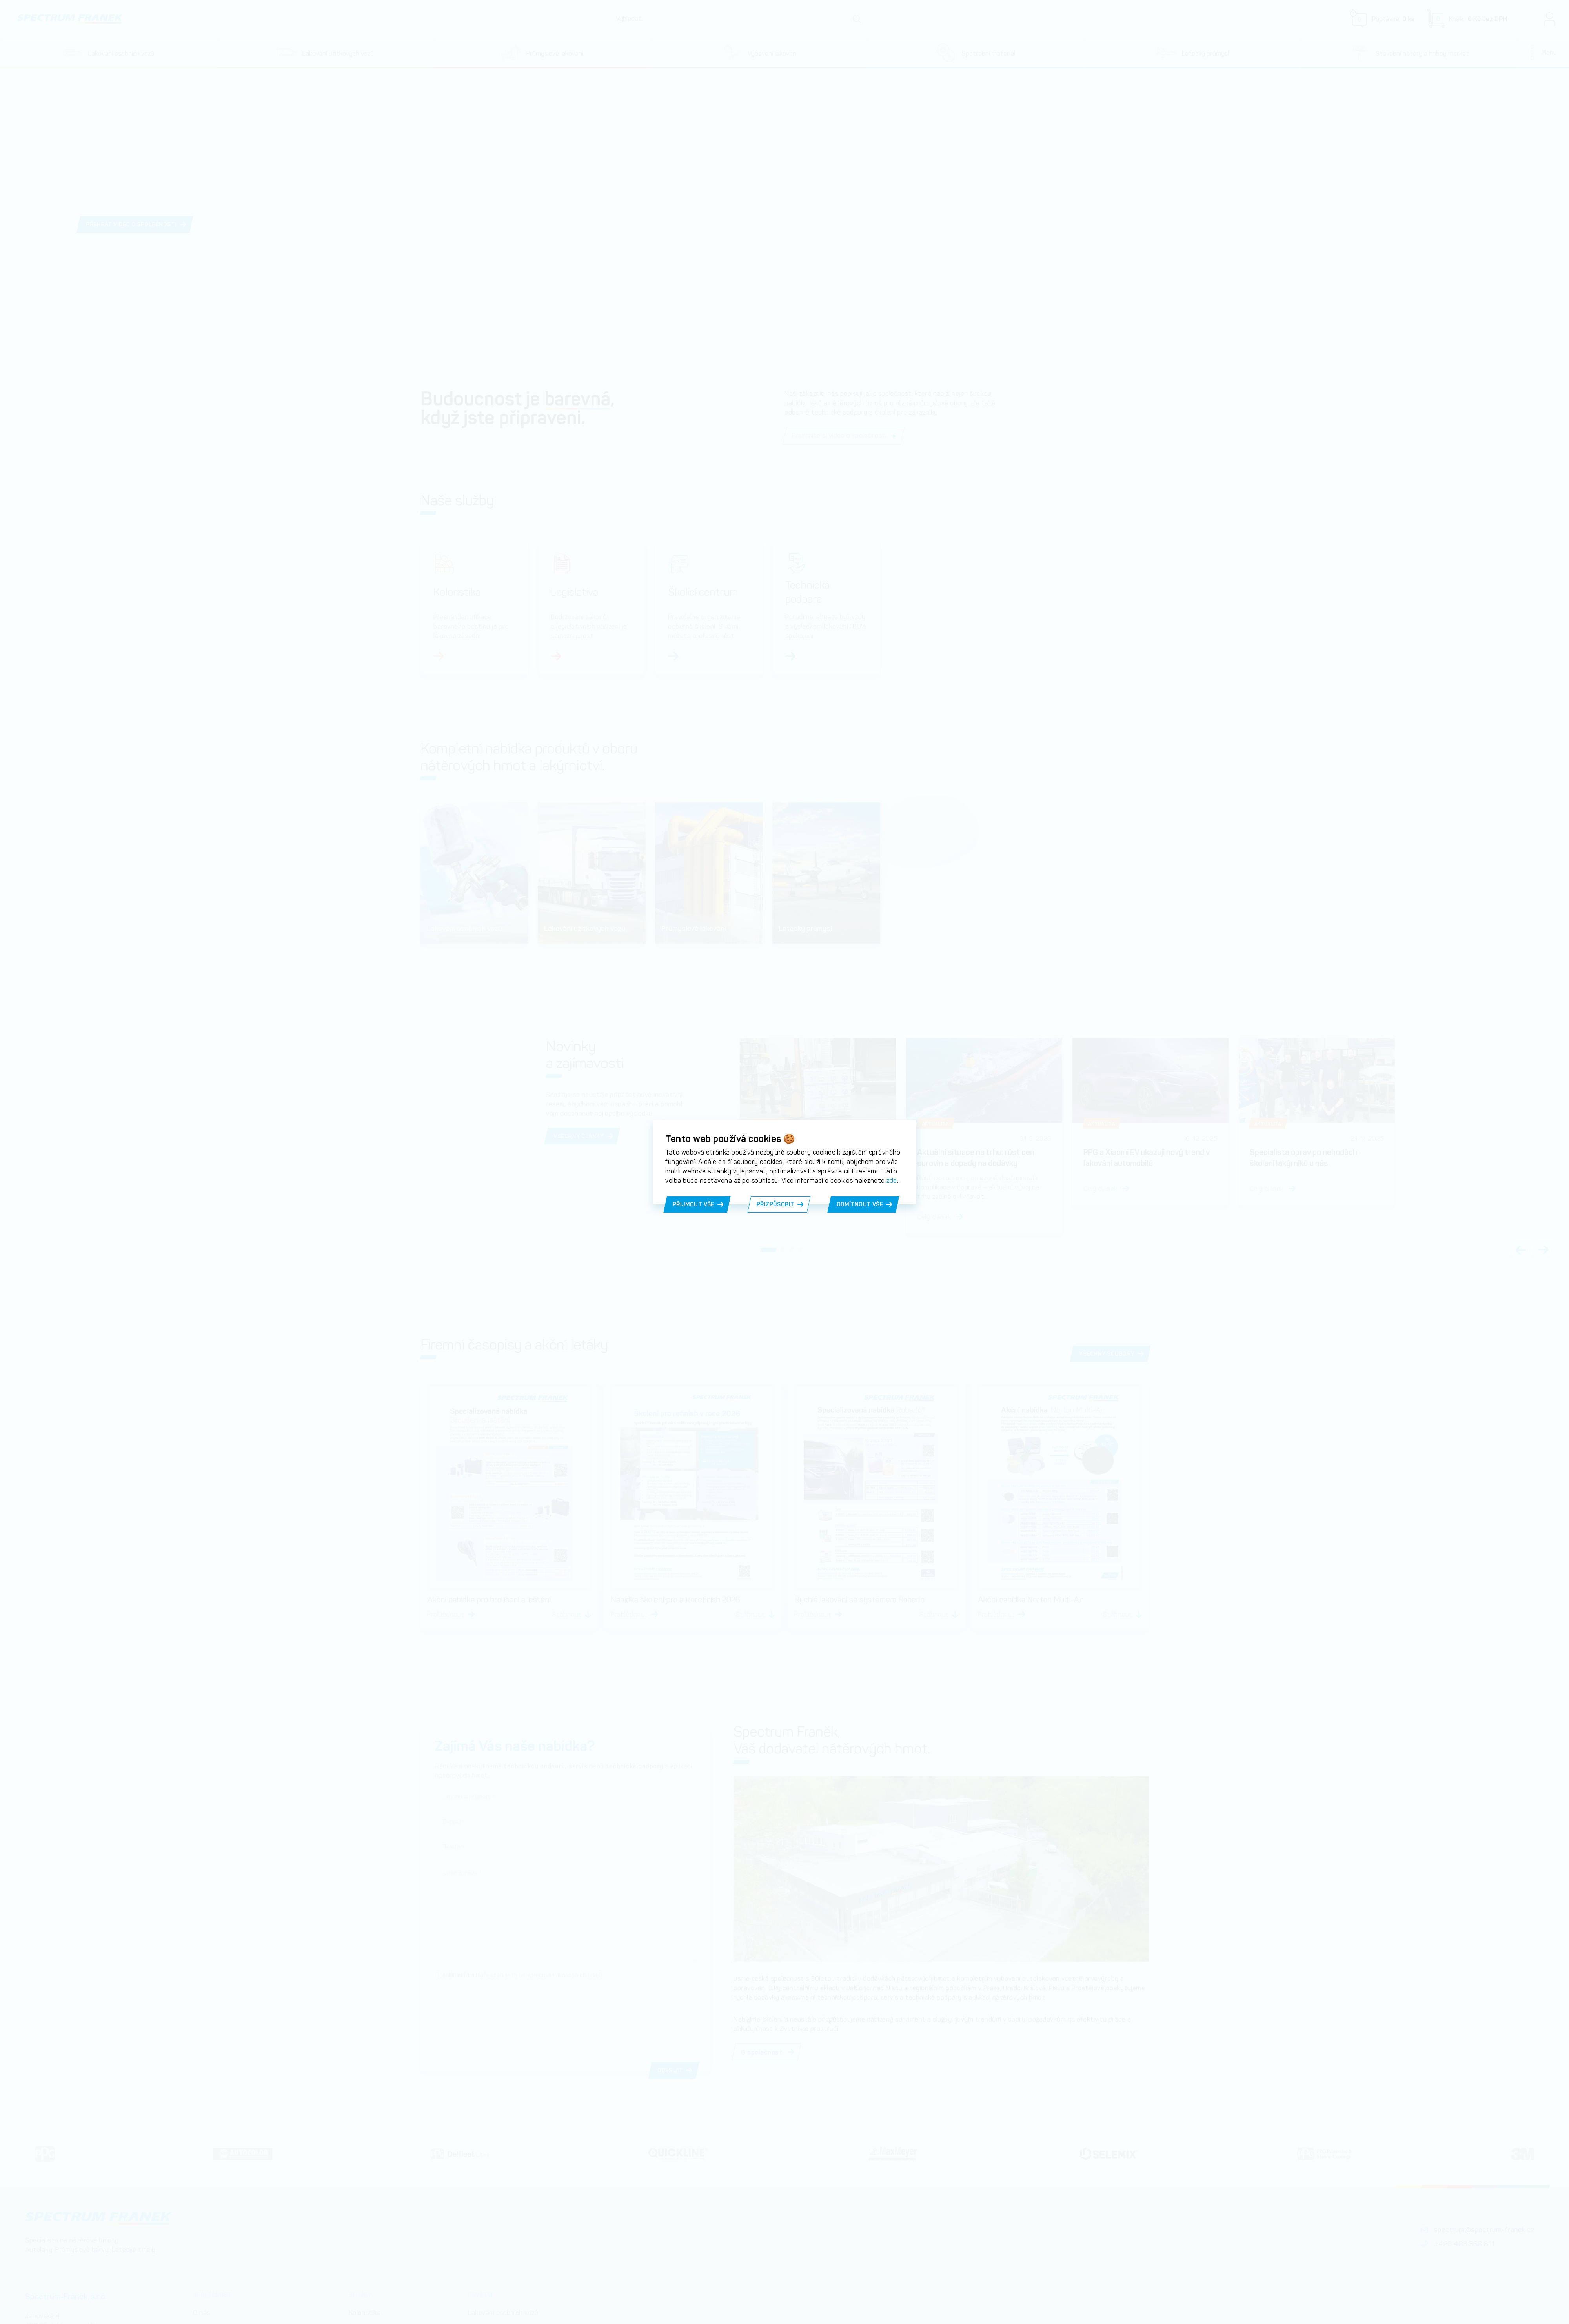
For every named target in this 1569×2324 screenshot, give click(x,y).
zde (891, 1180)
